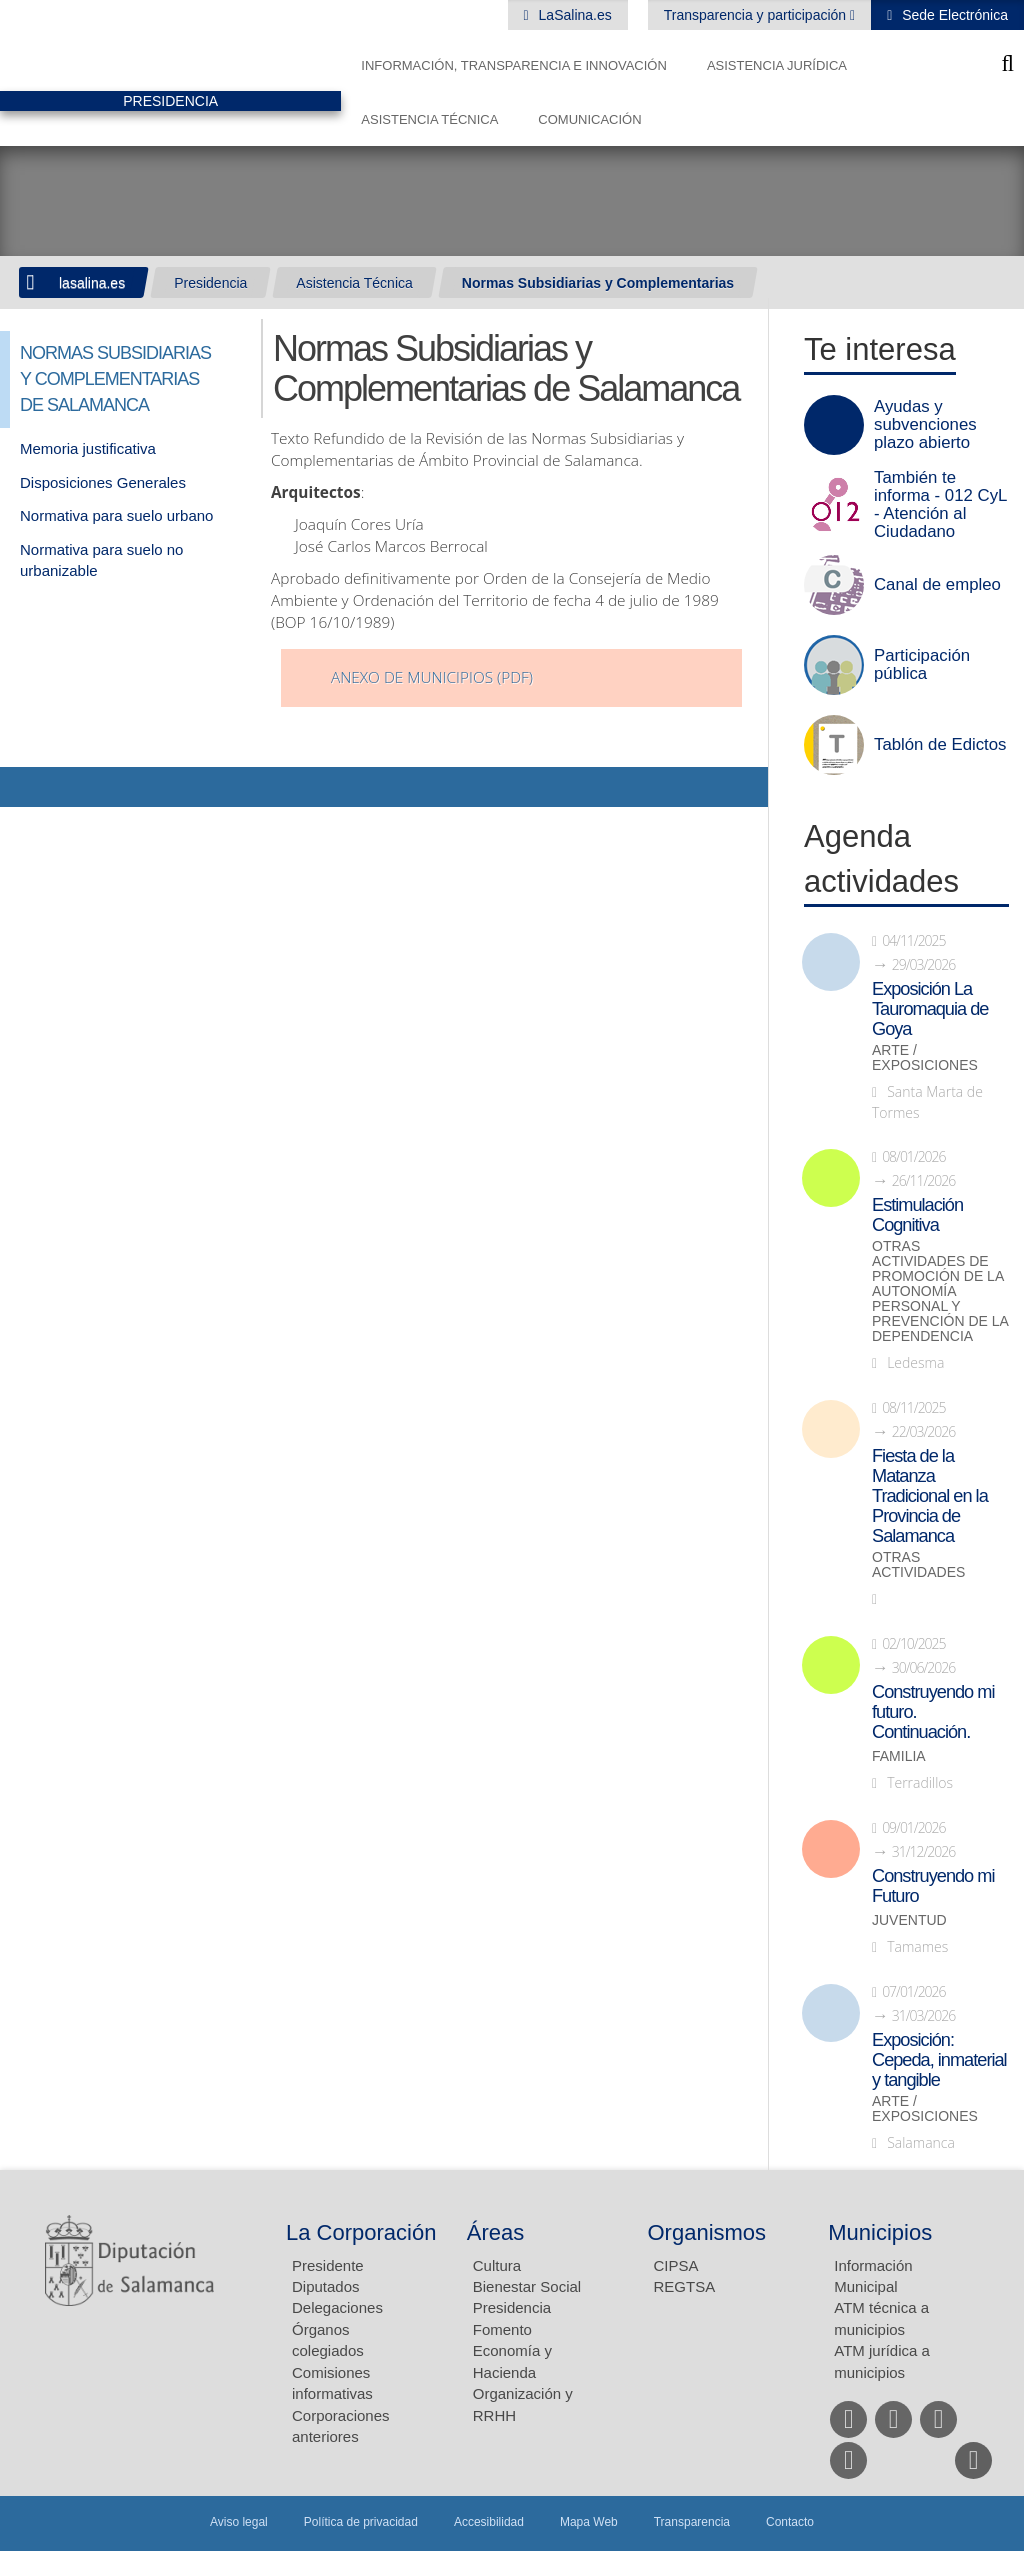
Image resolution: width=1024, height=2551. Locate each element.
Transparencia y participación (757, 15)
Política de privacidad (361, 2522)
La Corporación (361, 2232)
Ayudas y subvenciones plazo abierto (925, 425)
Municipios (880, 2232)
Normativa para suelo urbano (116, 515)
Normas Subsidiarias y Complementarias (598, 283)
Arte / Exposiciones (925, 1058)
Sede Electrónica (953, 15)
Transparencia (692, 2522)
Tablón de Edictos (940, 745)
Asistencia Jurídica (777, 65)
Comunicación (589, 119)
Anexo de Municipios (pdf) (432, 677)
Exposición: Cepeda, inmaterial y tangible (939, 2060)
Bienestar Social (527, 2286)
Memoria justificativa (88, 448)
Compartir (25, 787)
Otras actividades (918, 1565)
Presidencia (210, 283)
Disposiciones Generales (103, 482)
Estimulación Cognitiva (917, 1215)
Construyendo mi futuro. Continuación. (933, 1712)
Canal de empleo (937, 585)
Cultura (497, 2265)
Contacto (790, 2522)
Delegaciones (337, 2307)
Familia (899, 1756)
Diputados (326, 2286)
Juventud (909, 1920)
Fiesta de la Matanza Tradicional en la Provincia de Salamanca (930, 1496)
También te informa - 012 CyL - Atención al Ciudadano (940, 505)
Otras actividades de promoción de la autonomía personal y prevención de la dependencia (940, 1291)
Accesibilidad (489, 2522)
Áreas (495, 2232)
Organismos (707, 2232)
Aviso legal (239, 2522)
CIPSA (676, 2265)
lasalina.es (92, 283)
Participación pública (922, 665)
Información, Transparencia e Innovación (514, 65)
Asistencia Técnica (429, 119)
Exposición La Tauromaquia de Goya (930, 1009)
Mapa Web (589, 2522)
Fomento (502, 2329)
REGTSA (685, 2286)
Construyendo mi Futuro (933, 1886)
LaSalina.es (573, 15)
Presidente (328, 2265)
